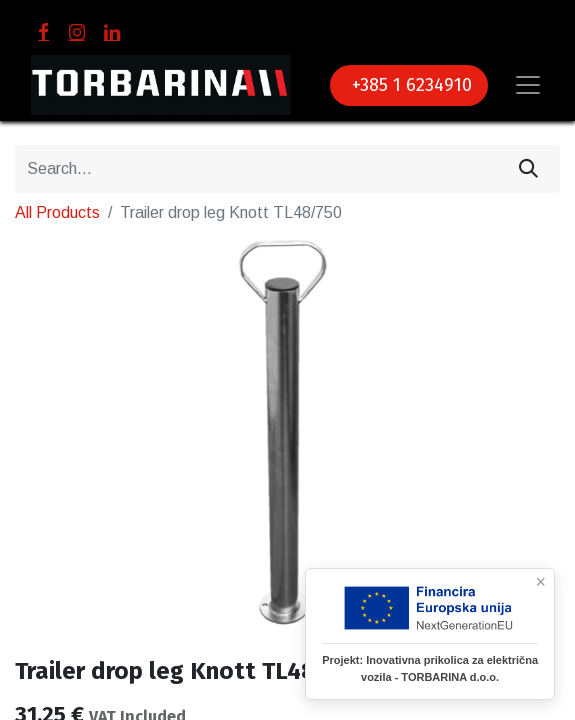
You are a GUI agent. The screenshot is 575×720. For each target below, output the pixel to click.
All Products (57, 212)
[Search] (528, 169)
